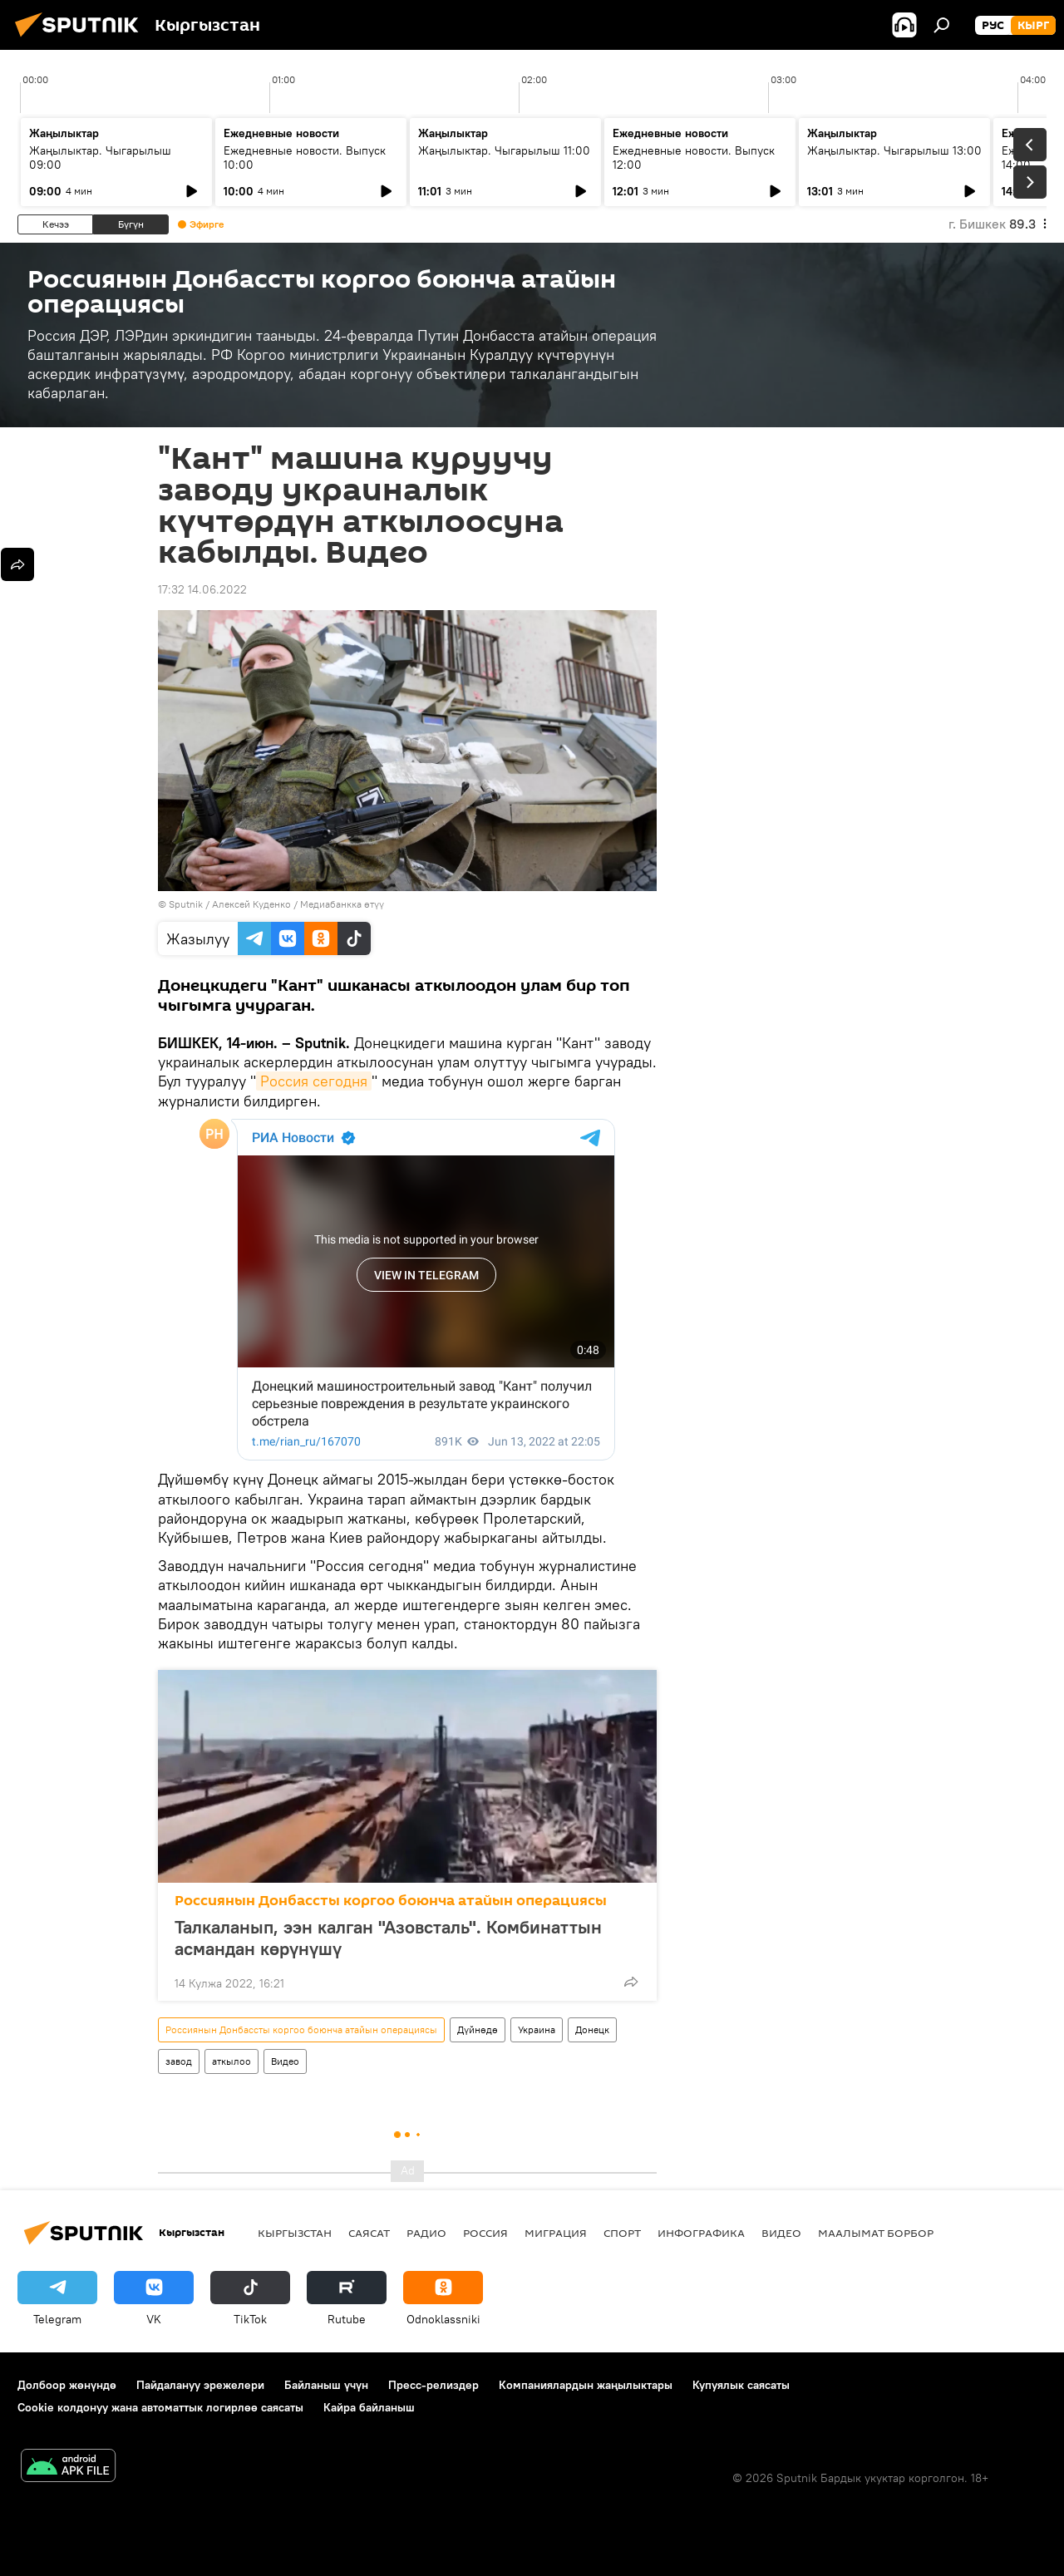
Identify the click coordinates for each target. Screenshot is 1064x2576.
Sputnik (186, 904)
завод (178, 2061)
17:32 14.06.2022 (202, 589)
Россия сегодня (313, 1081)
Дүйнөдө (477, 2029)
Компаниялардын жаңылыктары (585, 2384)
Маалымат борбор (875, 2232)
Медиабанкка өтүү (342, 904)
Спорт (622, 2232)
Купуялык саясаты (741, 2384)
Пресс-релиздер (433, 2384)
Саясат (369, 2232)
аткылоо (231, 2061)
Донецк (592, 2029)
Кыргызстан (295, 2232)
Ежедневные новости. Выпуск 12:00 (694, 157)
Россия (485, 2232)
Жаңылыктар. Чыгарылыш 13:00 (894, 150)
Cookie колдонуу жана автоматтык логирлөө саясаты (160, 2407)
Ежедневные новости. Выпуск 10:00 (305, 157)
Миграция (556, 2232)
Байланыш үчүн (326, 2384)
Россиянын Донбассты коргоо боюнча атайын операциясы (391, 1900)
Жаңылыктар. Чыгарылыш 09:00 (100, 157)
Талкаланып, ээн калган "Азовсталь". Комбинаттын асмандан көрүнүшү (388, 1937)
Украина (536, 2029)
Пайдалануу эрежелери (200, 2384)
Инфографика (701, 2232)
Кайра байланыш (369, 2407)
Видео (285, 2061)
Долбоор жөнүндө (66, 2384)
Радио (426, 2232)
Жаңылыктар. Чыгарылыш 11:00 (504, 150)
